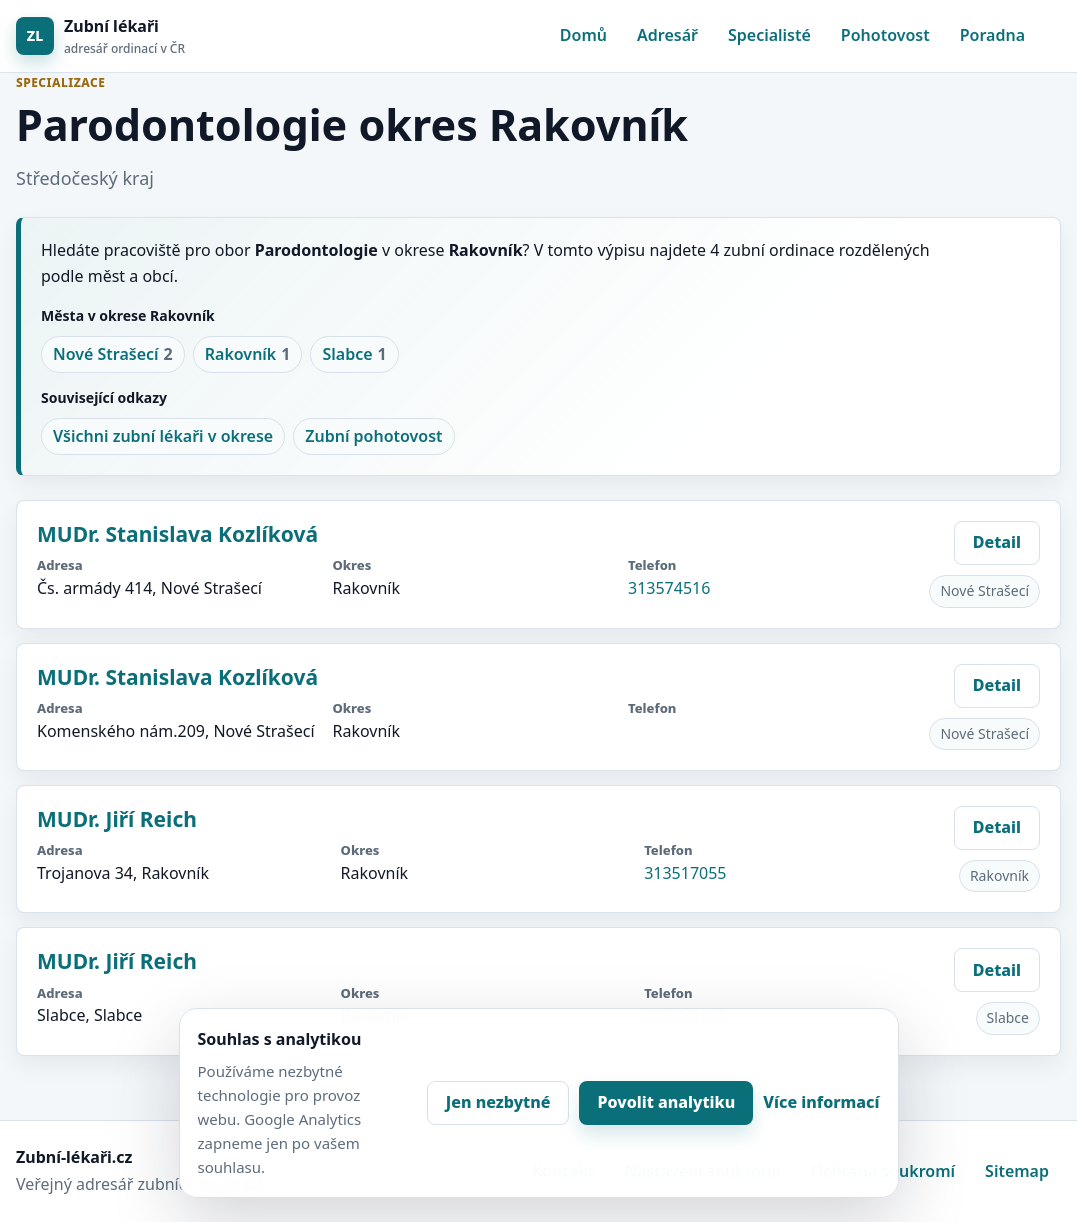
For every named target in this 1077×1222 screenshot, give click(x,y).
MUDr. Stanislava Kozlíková (177, 534)
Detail (997, 542)
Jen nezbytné (498, 1102)
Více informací (821, 1102)
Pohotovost (885, 35)
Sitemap (1017, 1171)
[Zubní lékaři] (100, 36)
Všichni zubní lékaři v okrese (163, 436)
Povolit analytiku (666, 1102)
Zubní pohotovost (373, 436)
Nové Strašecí (113, 355)
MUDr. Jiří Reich (117, 819)
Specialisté (769, 35)
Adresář (667, 35)
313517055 (685, 873)
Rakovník (248, 355)
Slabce (354, 355)
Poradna (992, 35)
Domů (583, 35)
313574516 (669, 588)
